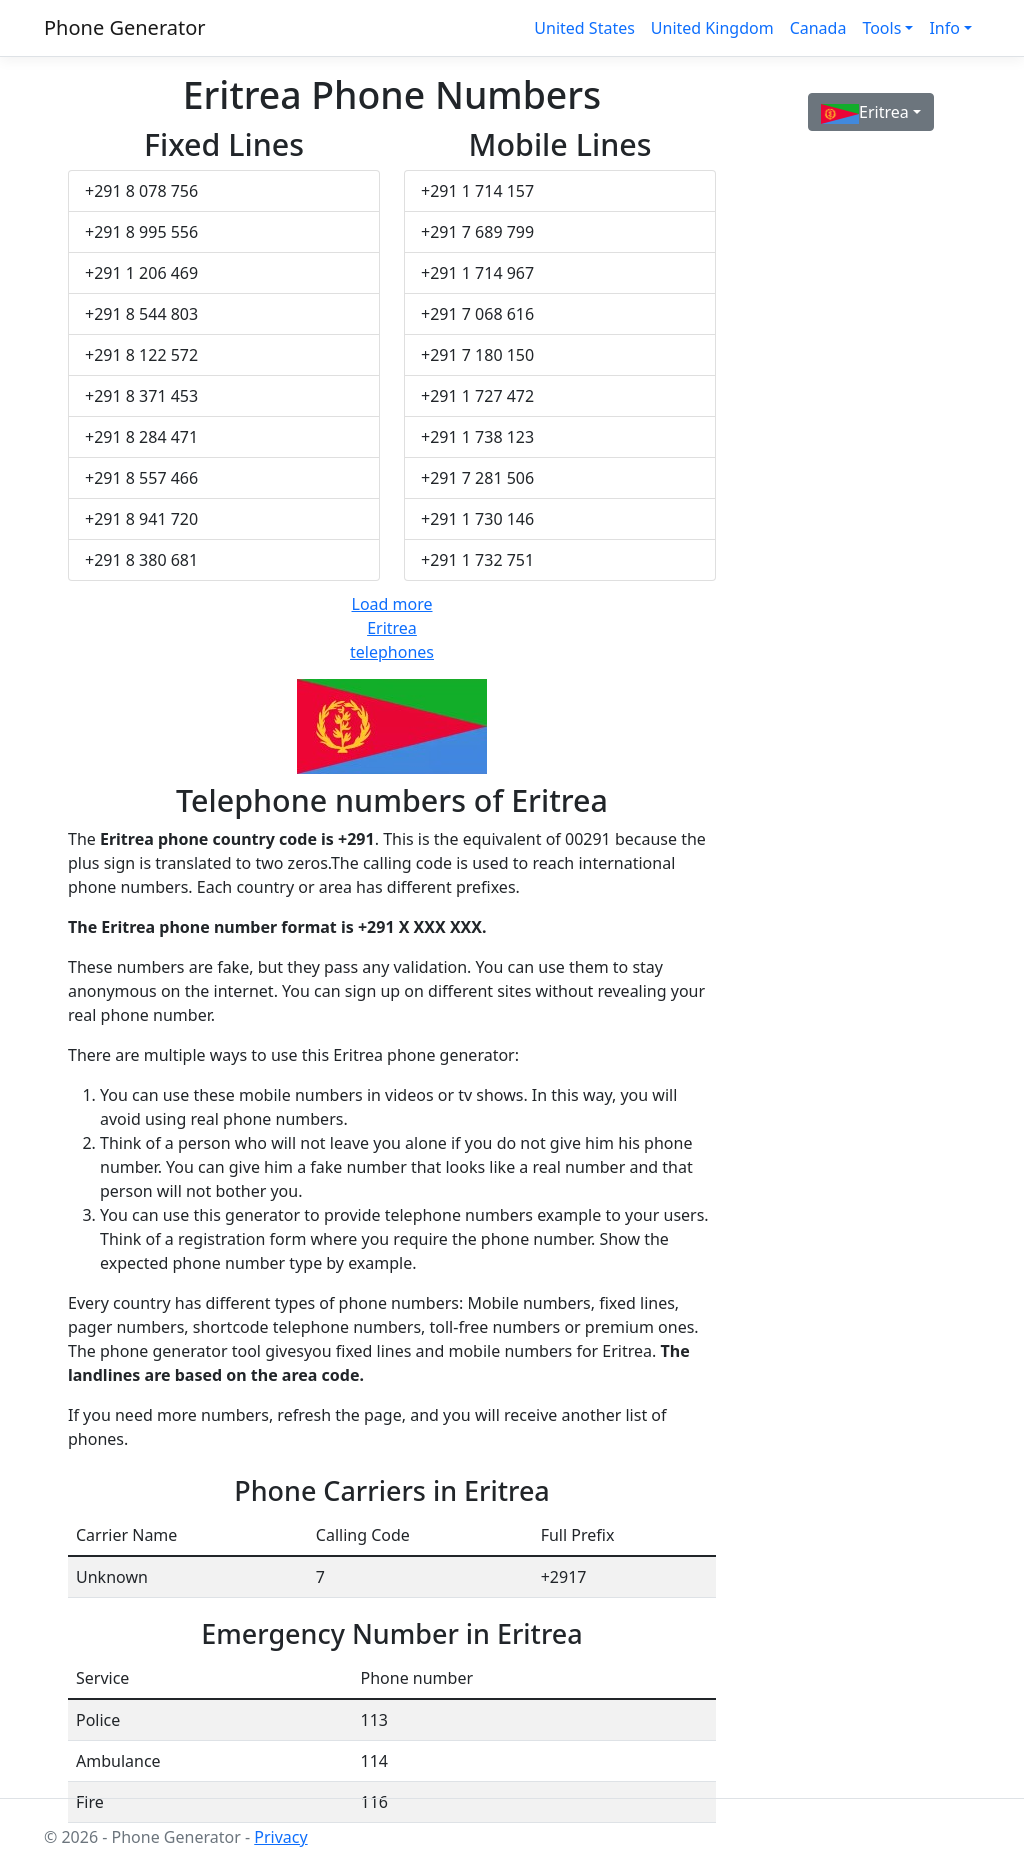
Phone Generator (125, 27)
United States (584, 28)
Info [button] (944, 28)
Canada (818, 28)
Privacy (280, 1837)
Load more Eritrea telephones (392, 628)
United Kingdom (712, 28)
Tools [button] (881, 28)
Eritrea (865, 112)
